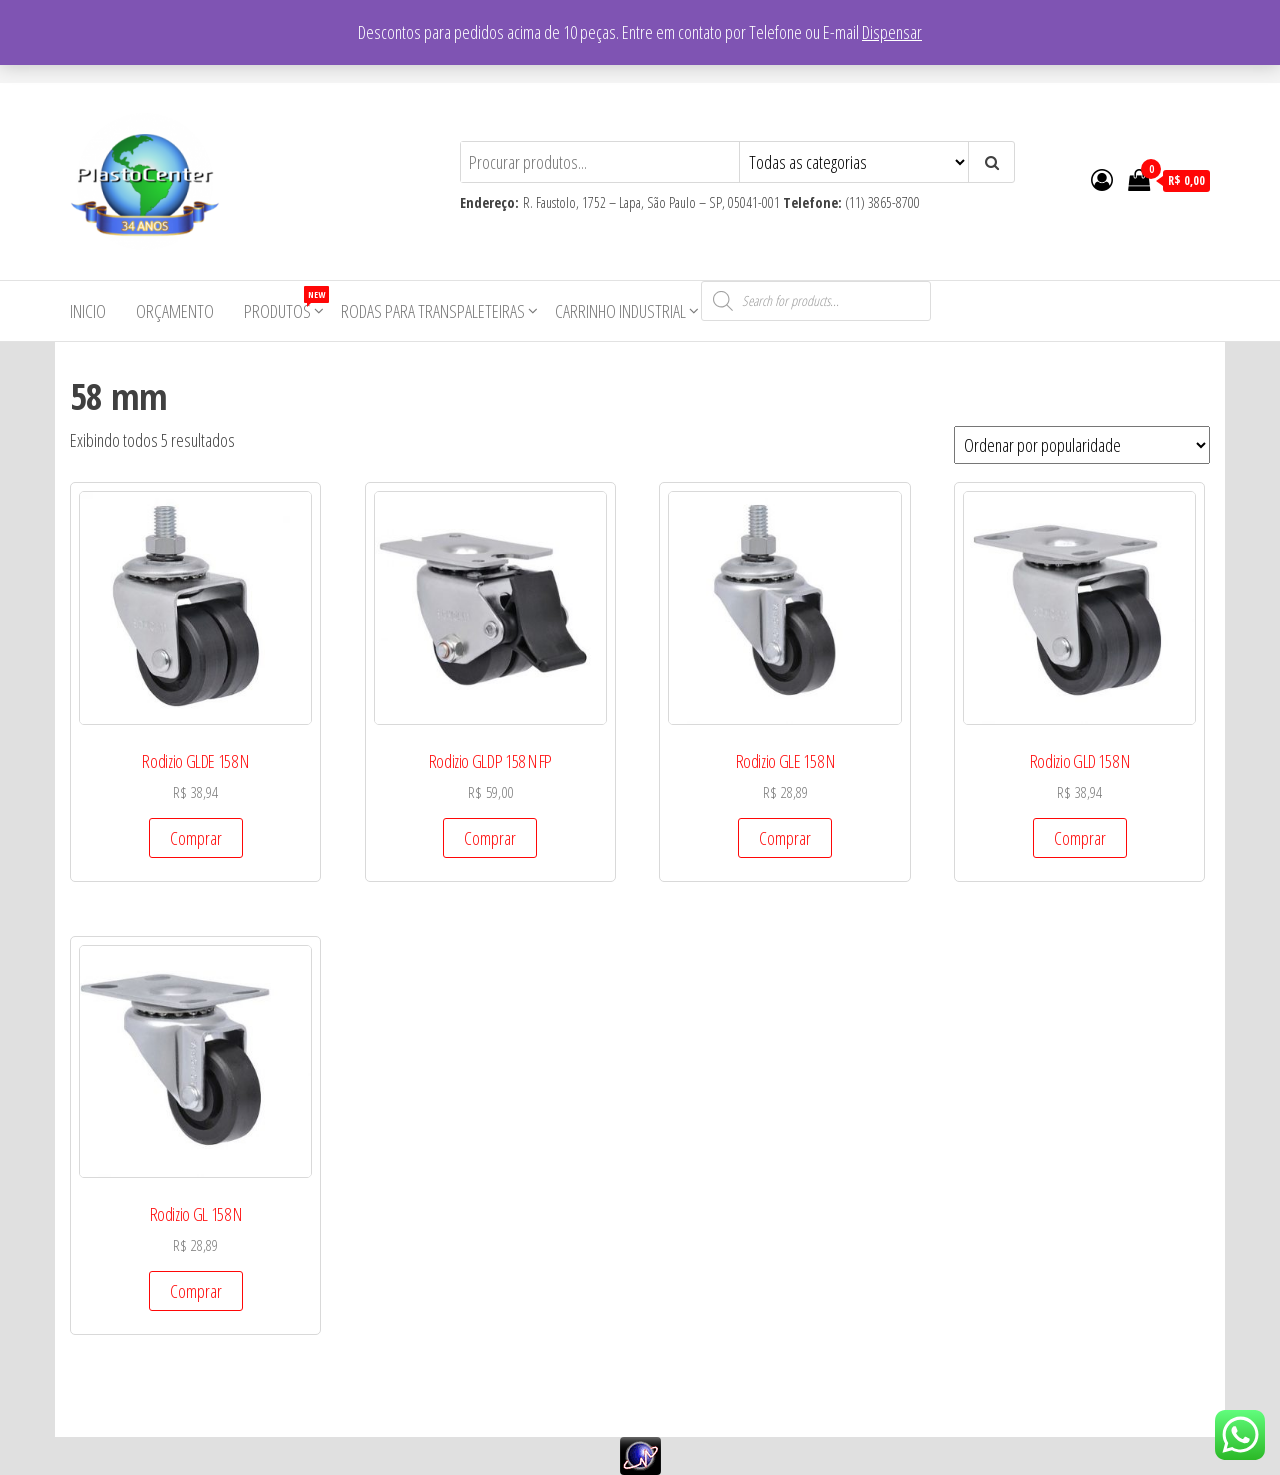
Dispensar (892, 32)
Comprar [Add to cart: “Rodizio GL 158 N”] (196, 1291)
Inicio (88, 311)
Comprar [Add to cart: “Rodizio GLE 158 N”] (785, 838)
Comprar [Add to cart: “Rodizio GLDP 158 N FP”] (490, 838)
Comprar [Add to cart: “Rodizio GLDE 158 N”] (196, 838)
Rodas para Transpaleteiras (433, 311)
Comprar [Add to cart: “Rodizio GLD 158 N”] (1080, 838)
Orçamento (175, 311)
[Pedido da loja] (1082, 445)
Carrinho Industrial (620, 311)
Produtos (285, 304)
